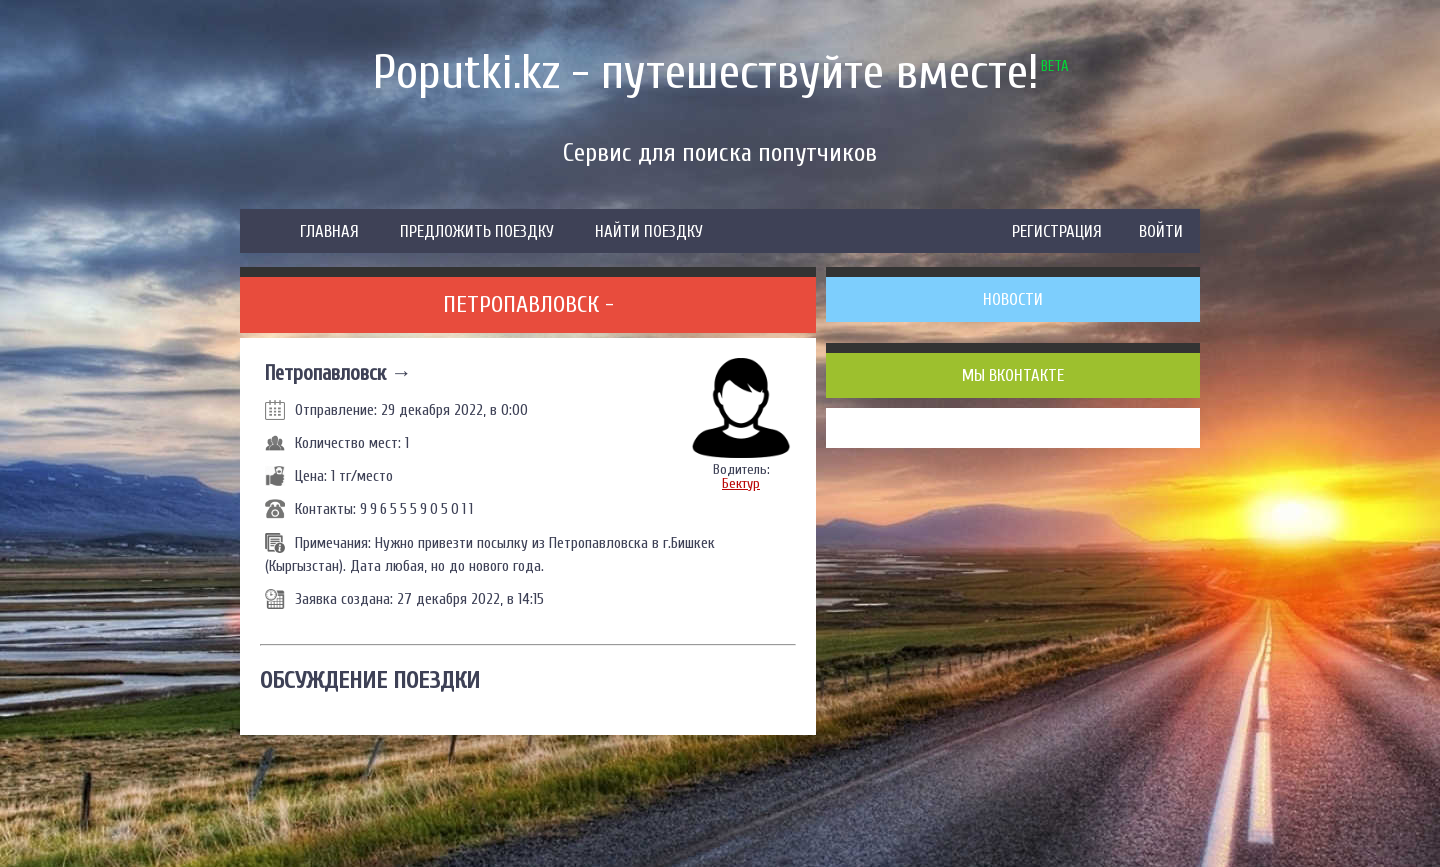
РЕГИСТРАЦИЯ (1057, 231)
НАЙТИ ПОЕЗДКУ (649, 231)
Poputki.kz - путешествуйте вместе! (706, 72)
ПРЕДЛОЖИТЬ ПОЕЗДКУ (477, 231)
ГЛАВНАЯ (329, 231)
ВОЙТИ (1161, 231)
